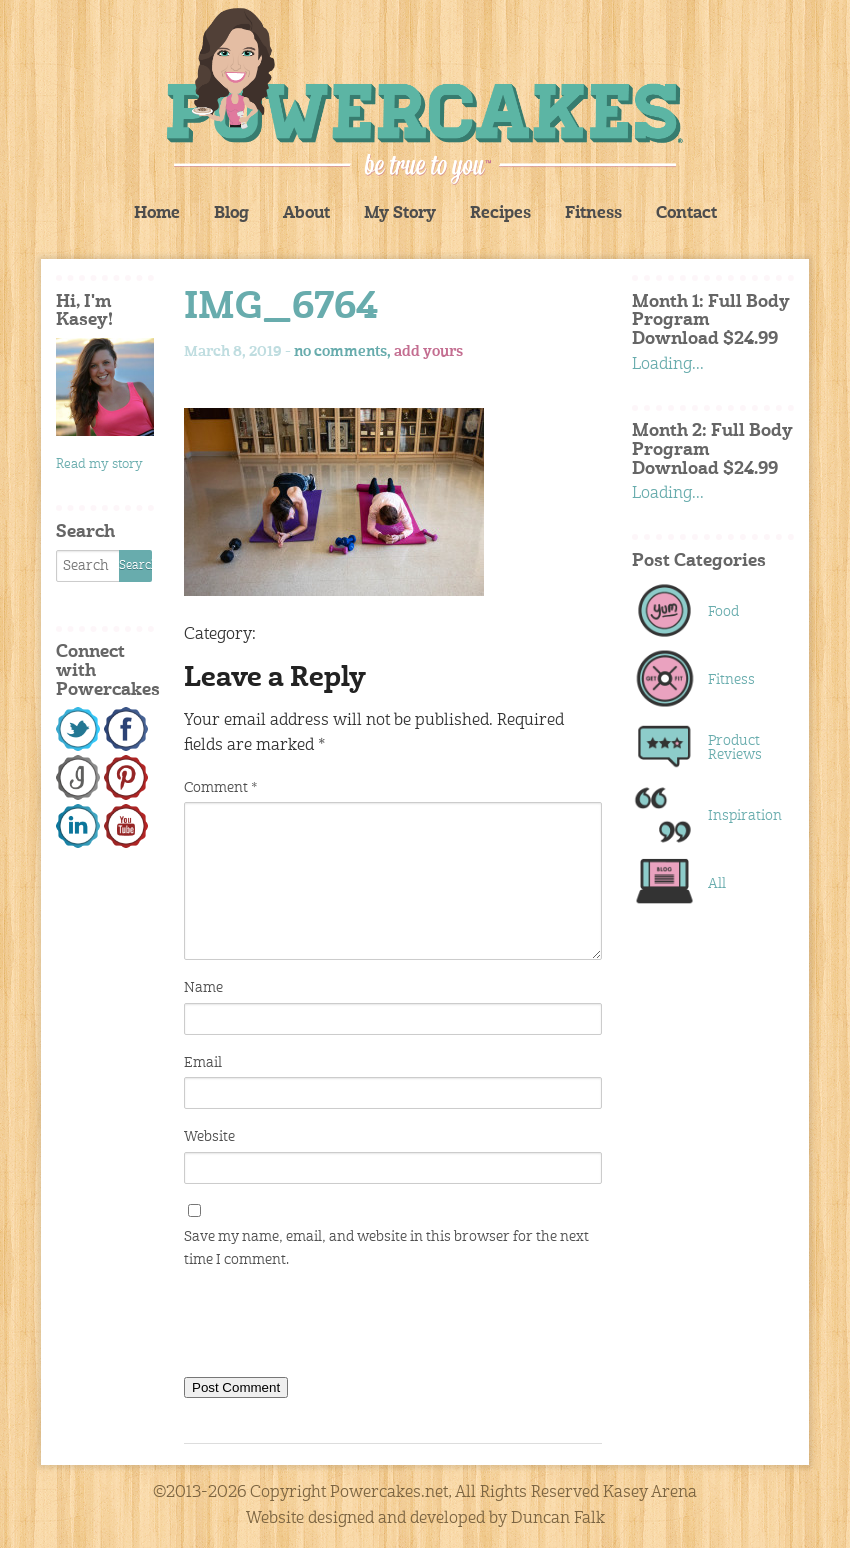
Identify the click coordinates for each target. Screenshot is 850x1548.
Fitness (593, 214)
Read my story (99, 464)
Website (209, 1137)
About (306, 214)
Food (723, 612)
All (717, 884)
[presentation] (336, 1327)
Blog (231, 214)
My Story (400, 214)
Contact (686, 214)
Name (203, 988)
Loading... (668, 365)
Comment (220, 788)
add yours (428, 352)
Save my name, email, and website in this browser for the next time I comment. (386, 1248)
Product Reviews (735, 748)
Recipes (500, 214)
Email (203, 1063)
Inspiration (740, 816)
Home (157, 214)
